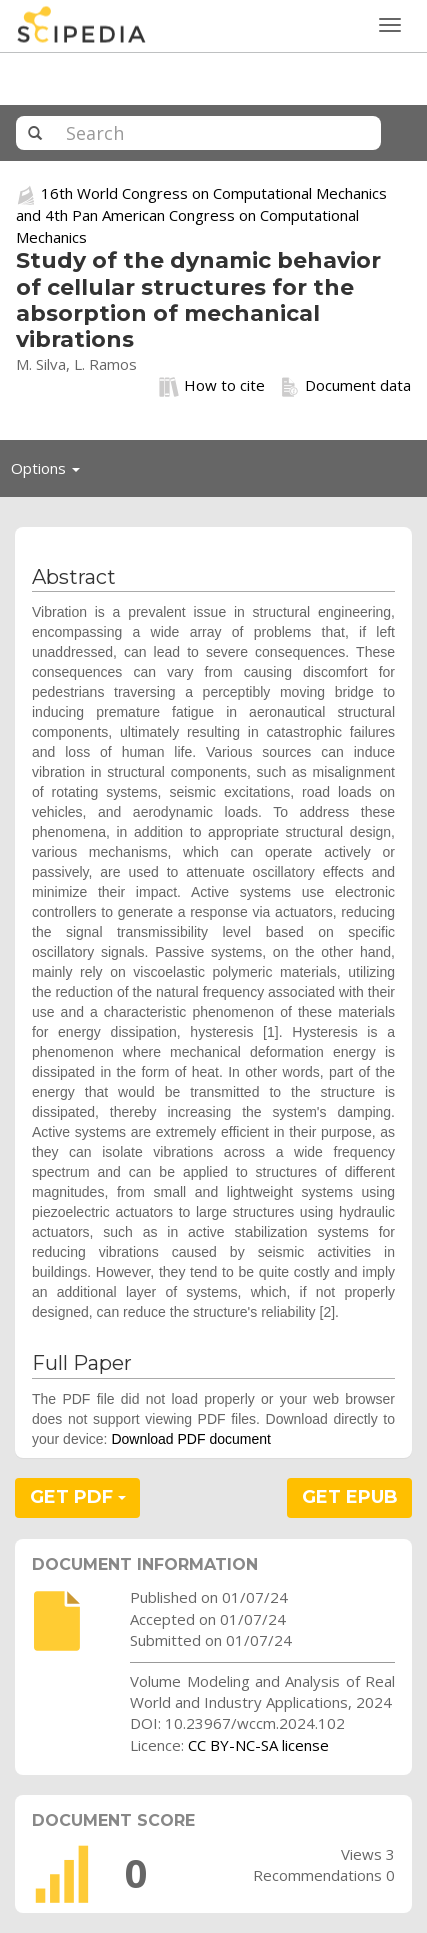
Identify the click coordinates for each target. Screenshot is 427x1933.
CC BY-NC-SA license (258, 1745)
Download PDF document (191, 1439)
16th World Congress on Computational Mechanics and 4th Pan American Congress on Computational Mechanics (201, 214)
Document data (345, 386)
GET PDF (78, 1497)
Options (51, 473)
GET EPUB (350, 1497)
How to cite (212, 386)
